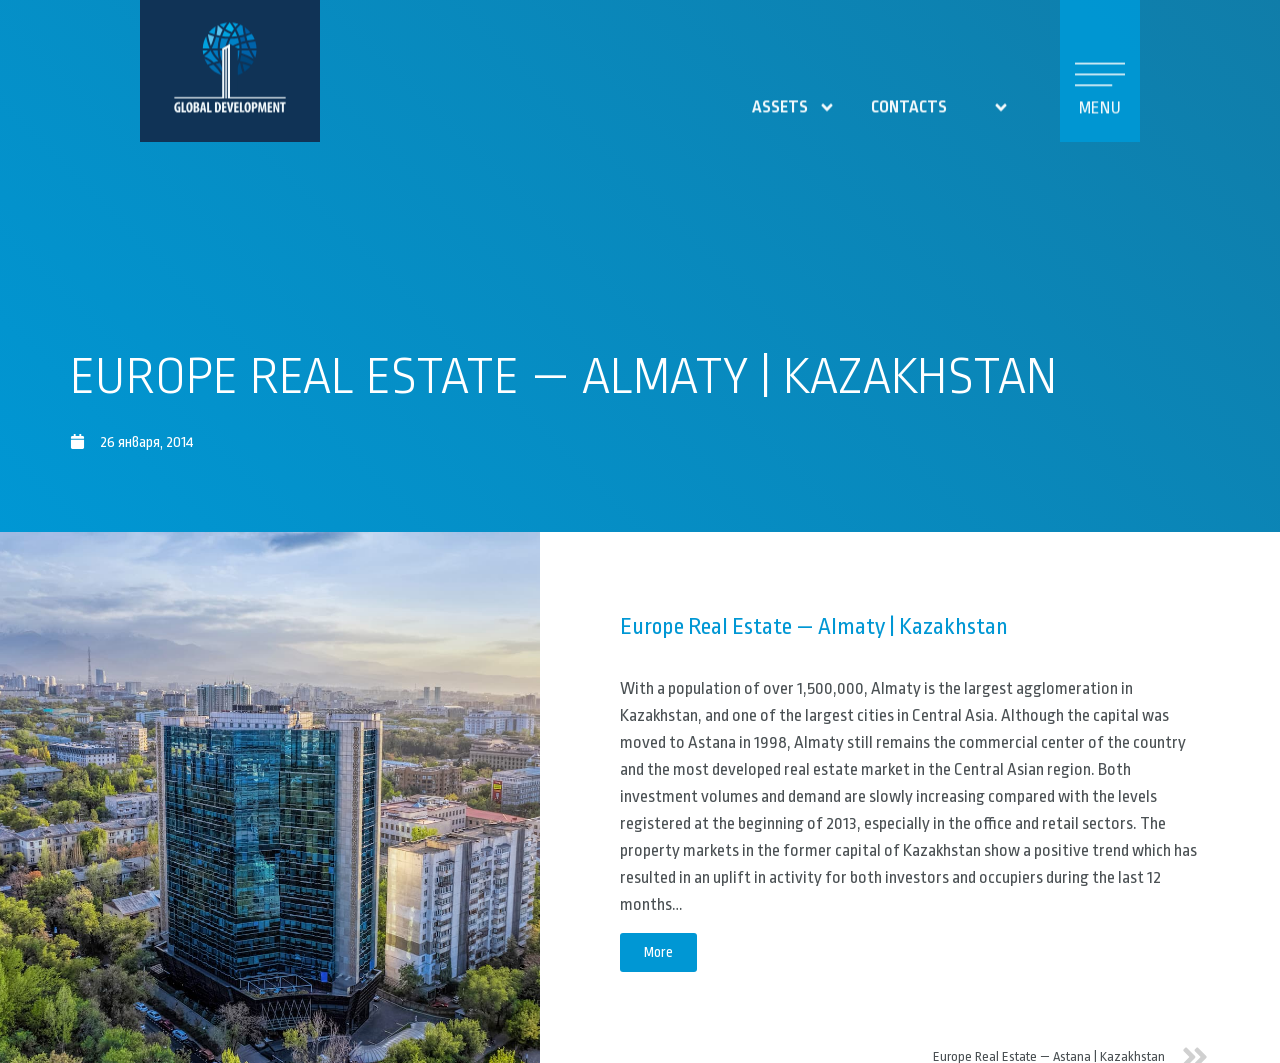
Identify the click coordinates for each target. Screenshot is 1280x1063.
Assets (794, 100)
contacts (909, 100)
